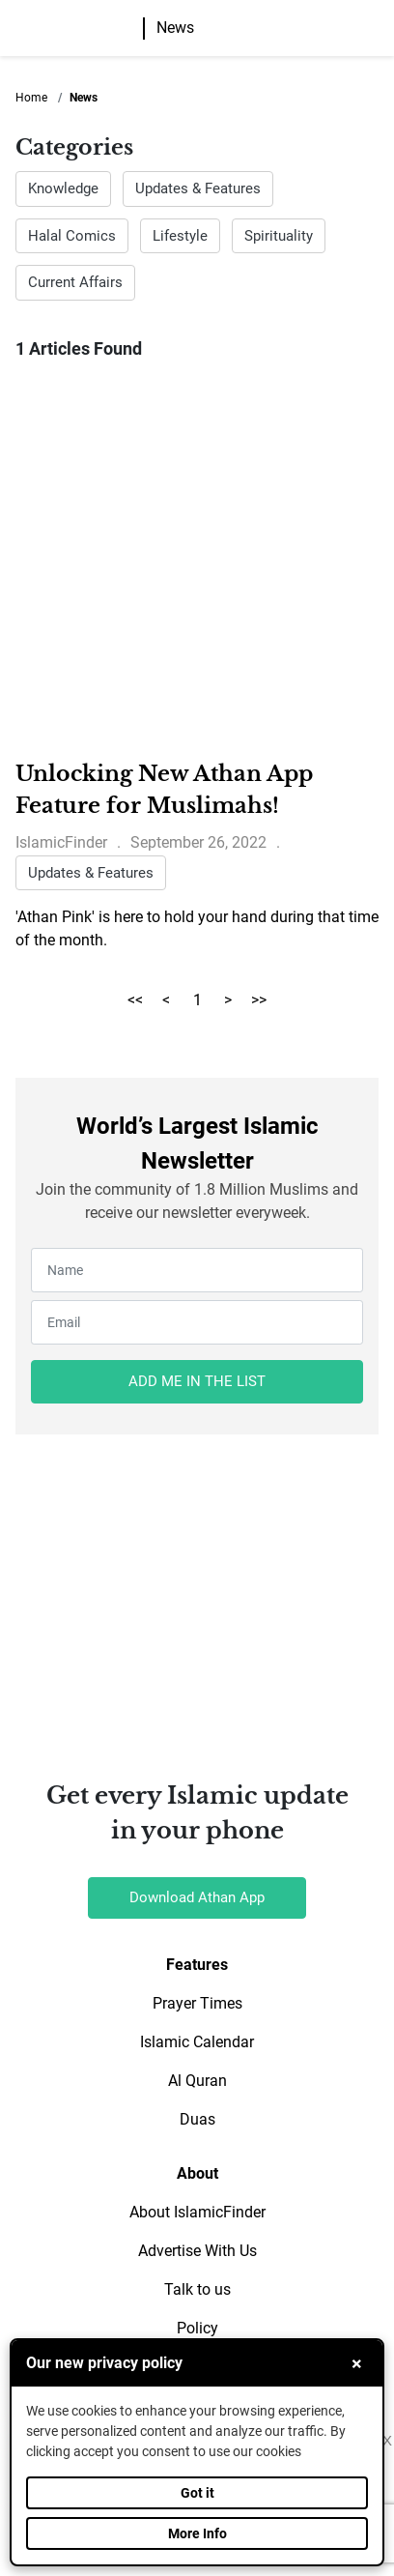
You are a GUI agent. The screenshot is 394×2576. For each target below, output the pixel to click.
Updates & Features (198, 188)
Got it (197, 2493)
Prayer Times (197, 2003)
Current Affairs (75, 282)
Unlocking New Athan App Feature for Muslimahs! (164, 790)
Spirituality (278, 236)
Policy (197, 2328)
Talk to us (197, 2289)
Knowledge (63, 188)
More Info (197, 2533)
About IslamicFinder (197, 2212)
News (175, 27)
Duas (197, 2119)
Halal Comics (72, 236)
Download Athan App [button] (197, 1897)
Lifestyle (180, 236)
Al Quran (197, 2080)
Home (31, 97)
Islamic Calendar (197, 2042)
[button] (378, 28)
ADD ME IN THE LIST (197, 1381)
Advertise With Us (197, 2251)
